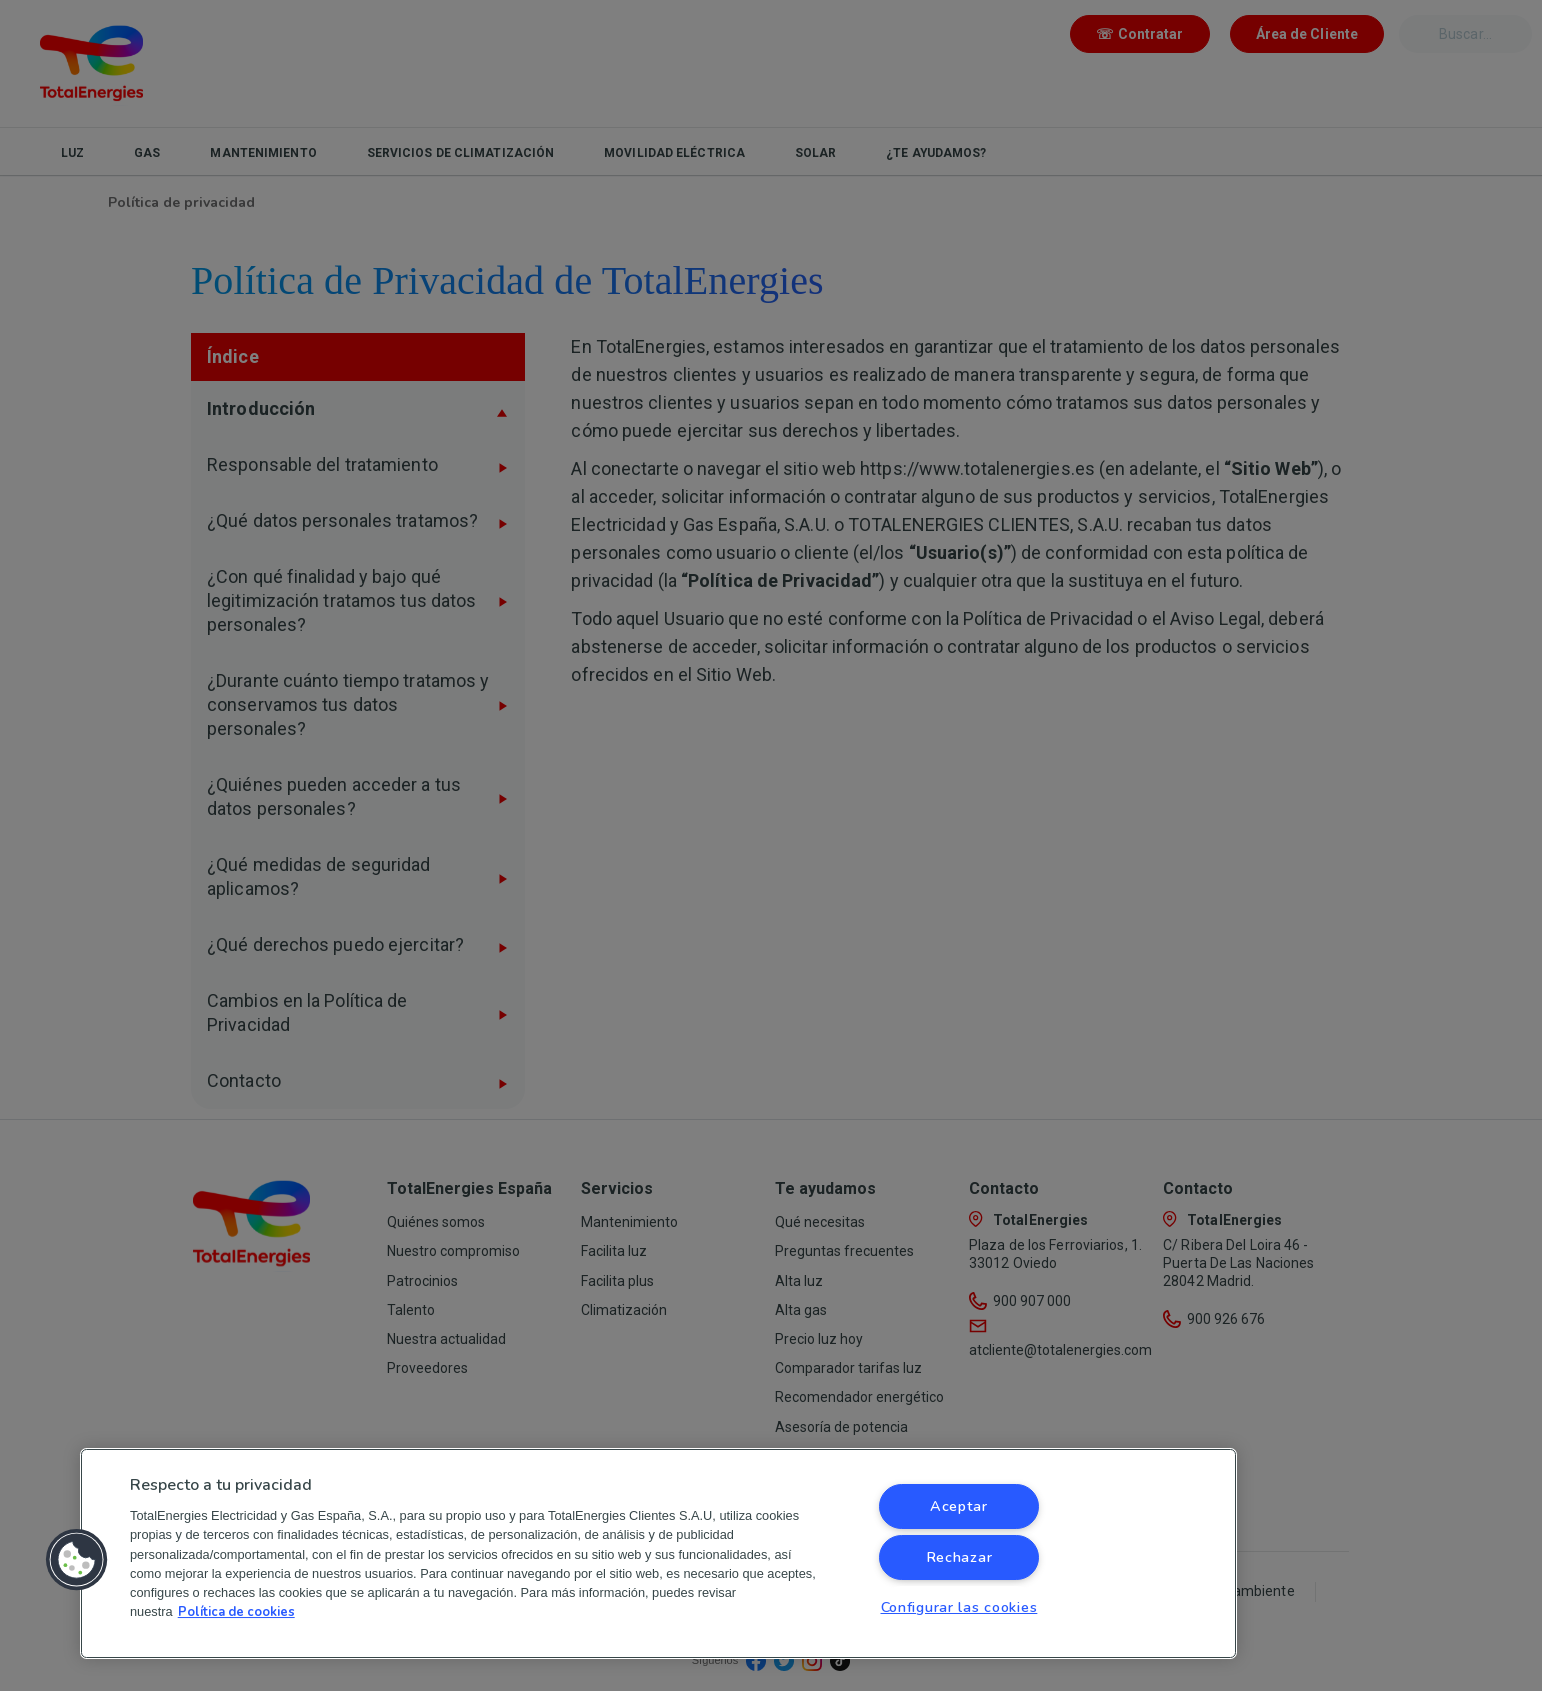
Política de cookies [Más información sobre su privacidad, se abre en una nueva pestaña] (236, 1612)
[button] (77, 1560)
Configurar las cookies (959, 1607)
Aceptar (959, 1506)
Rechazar (959, 1557)
